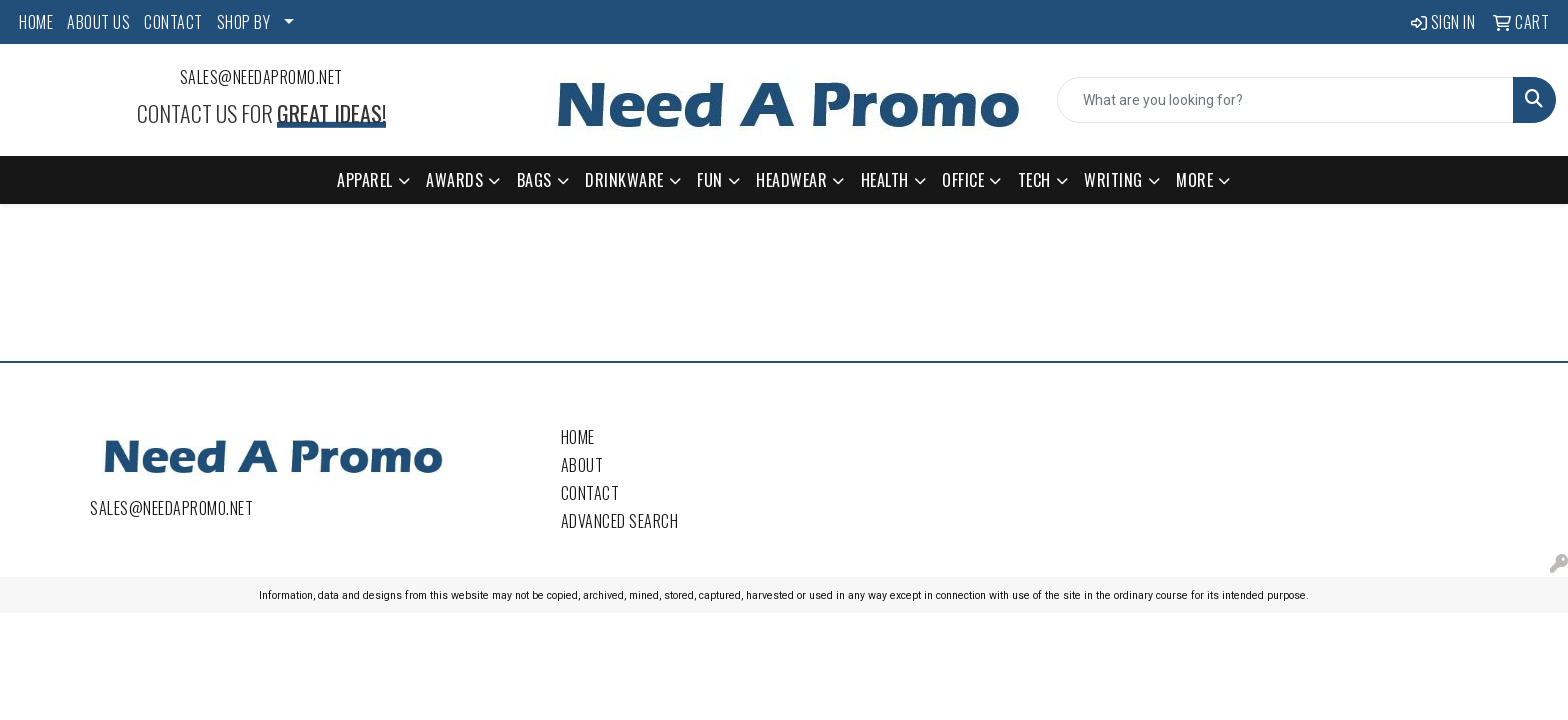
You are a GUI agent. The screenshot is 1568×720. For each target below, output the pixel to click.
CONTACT (173, 22)
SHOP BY (244, 22)
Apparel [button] (365, 180)
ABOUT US (98, 22)
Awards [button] (454, 180)
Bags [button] (534, 180)
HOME (36, 22)
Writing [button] (1113, 180)
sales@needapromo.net (261, 77)
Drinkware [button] (624, 180)
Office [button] (963, 180)
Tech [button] (1034, 180)
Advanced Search (620, 521)
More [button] (1194, 180)
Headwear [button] (791, 180)
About (582, 465)
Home (578, 437)
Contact (590, 493)
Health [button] (885, 180)
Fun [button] (710, 180)
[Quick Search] (1285, 100)
